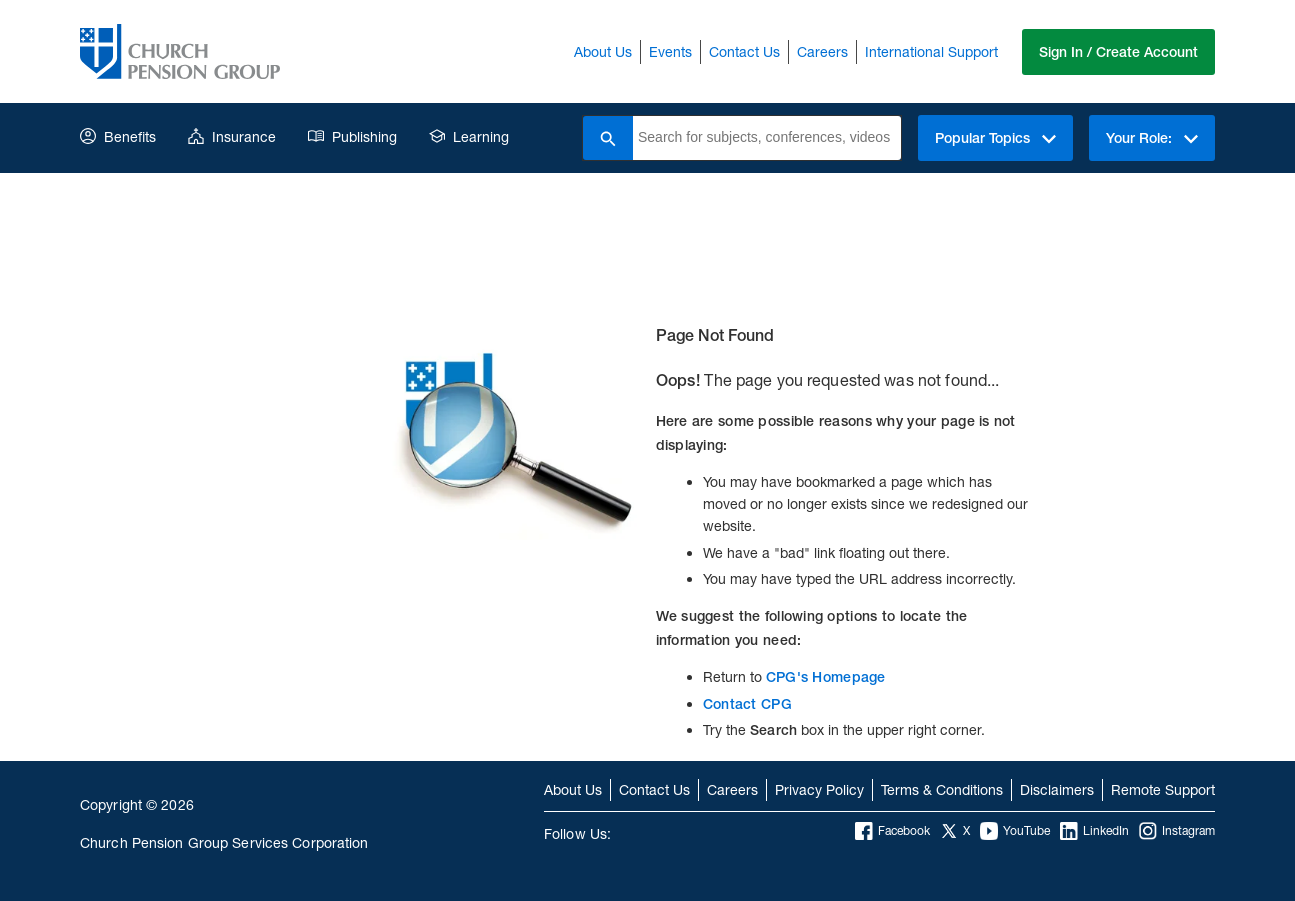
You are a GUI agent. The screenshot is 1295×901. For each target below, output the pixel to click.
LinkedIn (1094, 831)
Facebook (892, 831)
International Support (931, 51)
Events (670, 51)
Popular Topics (995, 138)
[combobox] (767, 138)
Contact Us (744, 51)
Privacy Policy (819, 789)
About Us (603, 51)
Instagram (1177, 831)
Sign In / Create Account (1118, 52)
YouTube (1015, 831)
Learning (469, 136)
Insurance (232, 136)
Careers (822, 51)
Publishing (352, 136)
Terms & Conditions (942, 789)
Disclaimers (1057, 789)
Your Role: (1152, 138)
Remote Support (1163, 789)
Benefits (118, 136)
